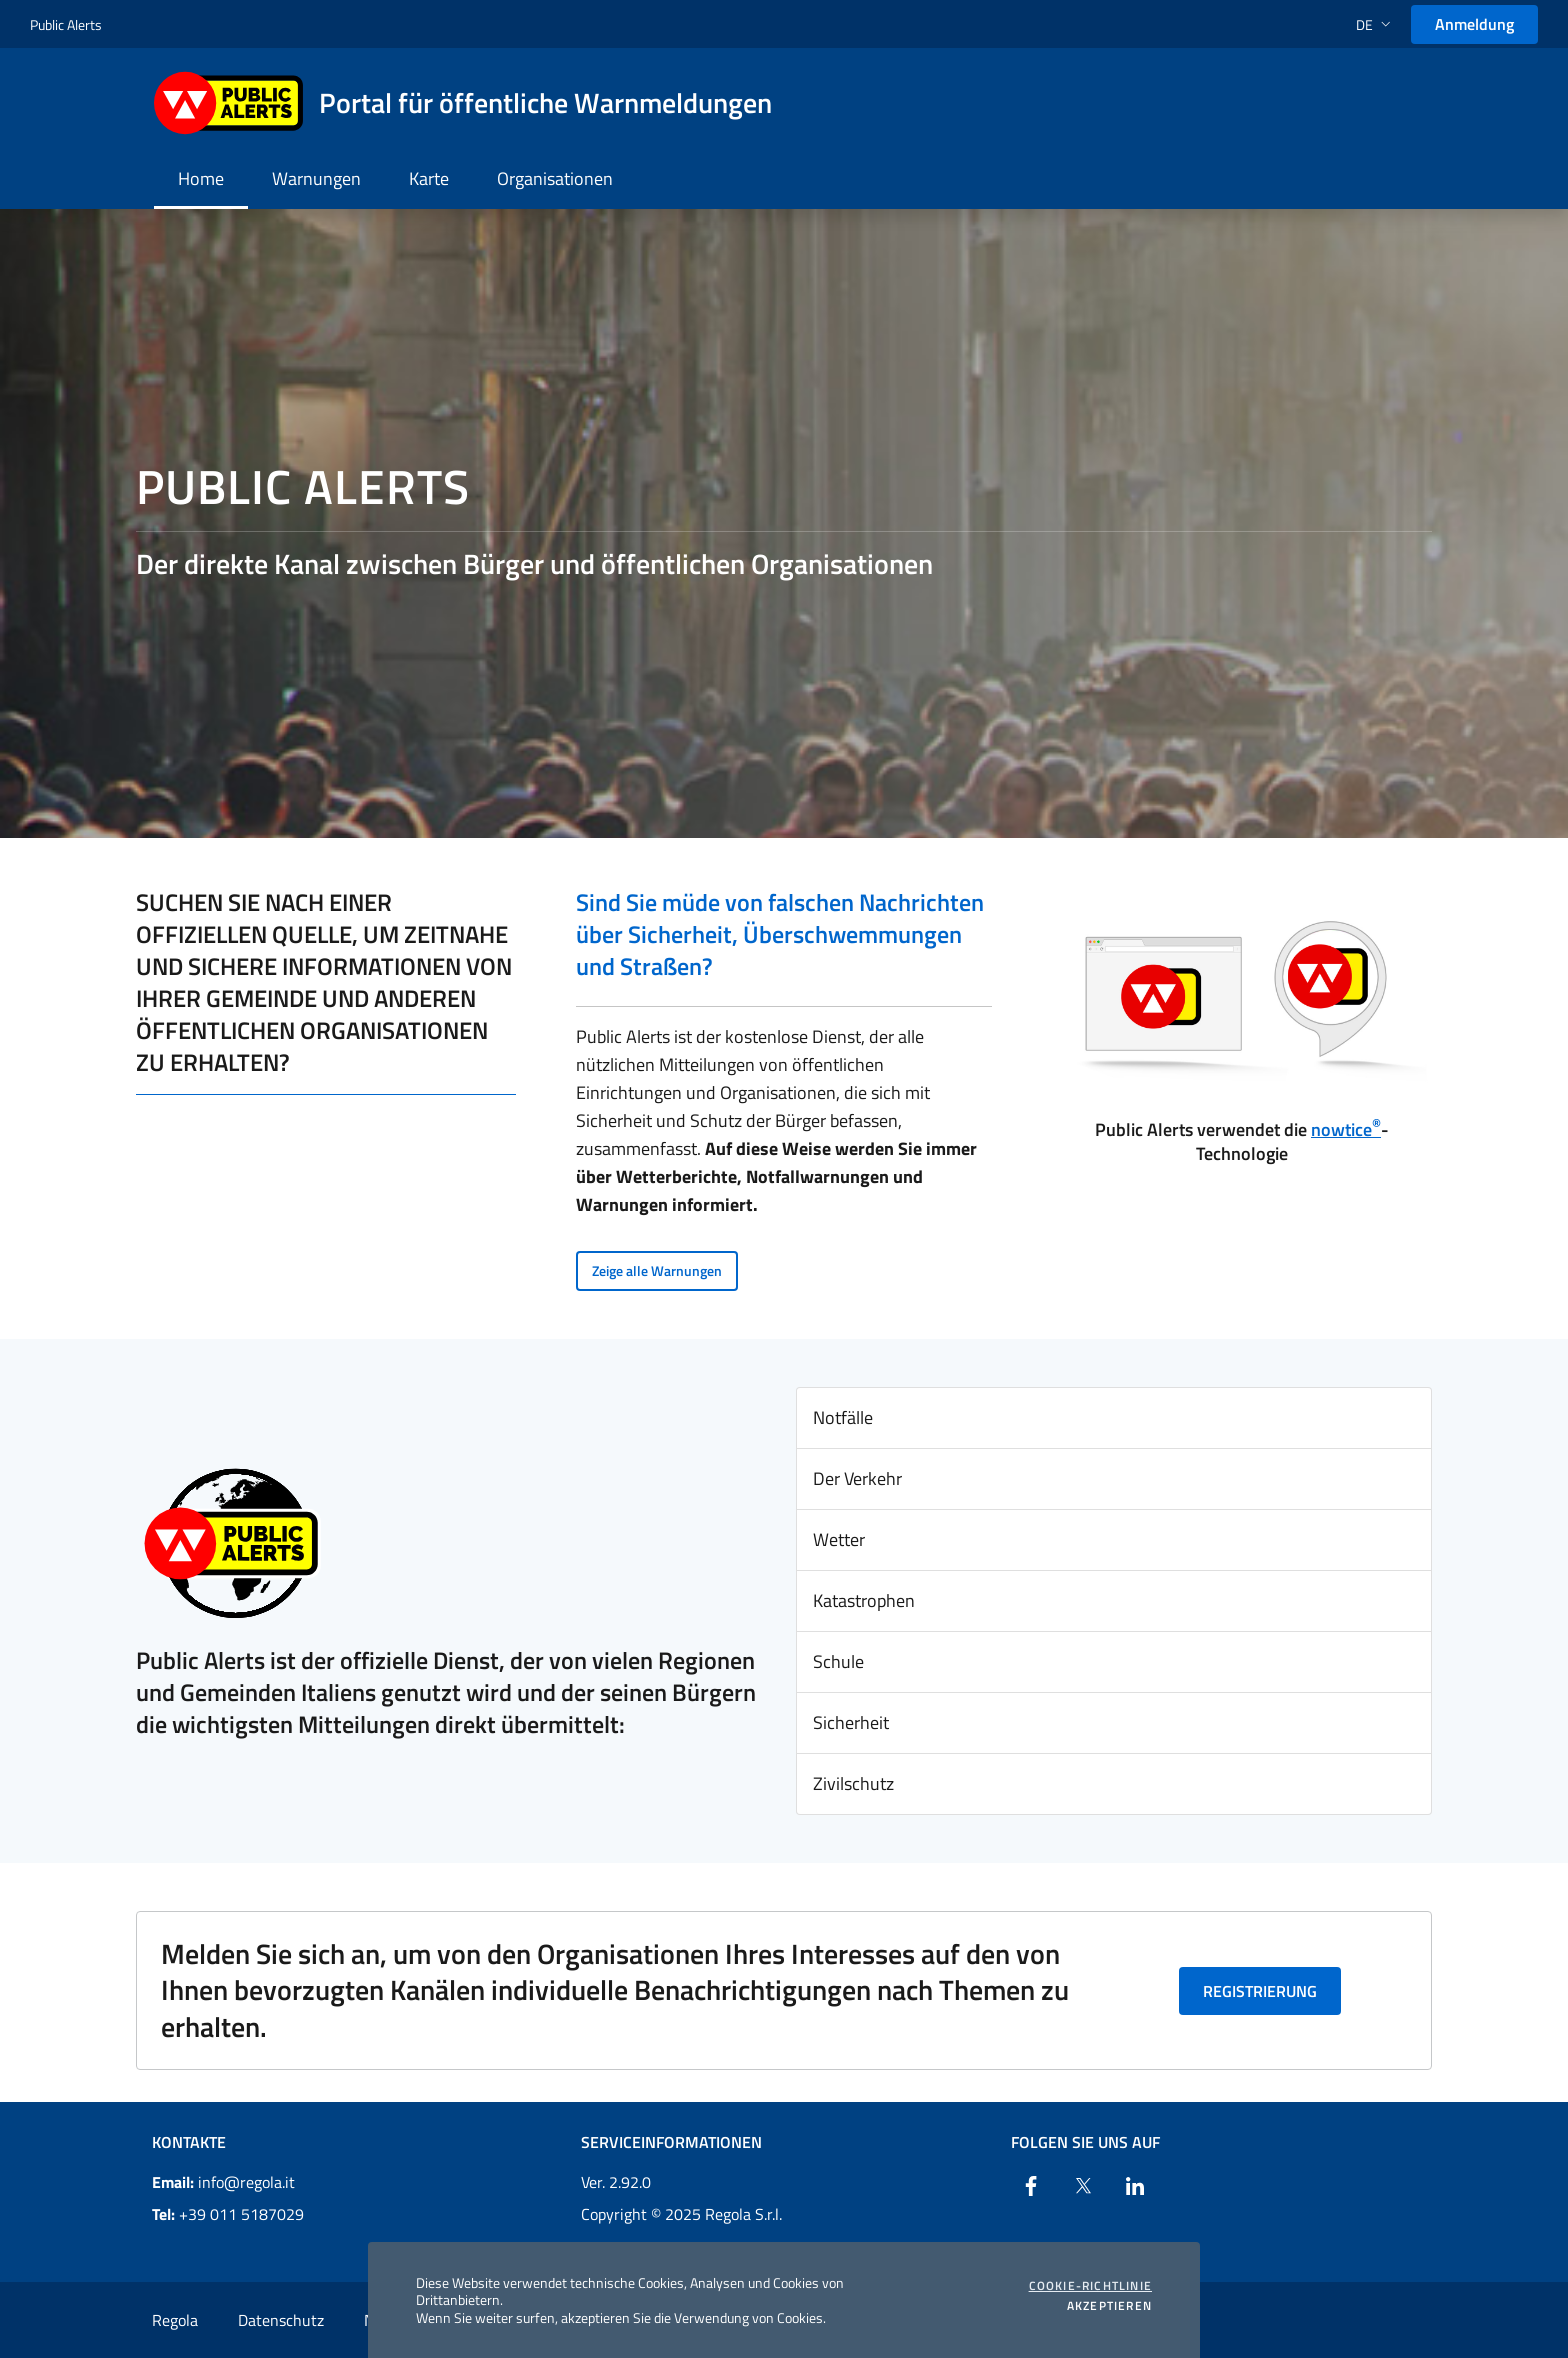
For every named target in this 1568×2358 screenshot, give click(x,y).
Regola (175, 2320)
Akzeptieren (1109, 2306)
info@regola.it (223, 2182)
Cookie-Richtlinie (1090, 2286)
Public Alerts (66, 24)
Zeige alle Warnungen (657, 1270)
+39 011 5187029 (228, 2214)
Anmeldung (1474, 24)
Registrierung (1260, 1991)
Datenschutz (281, 2320)
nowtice (1346, 1129)
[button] (1375, 24)
